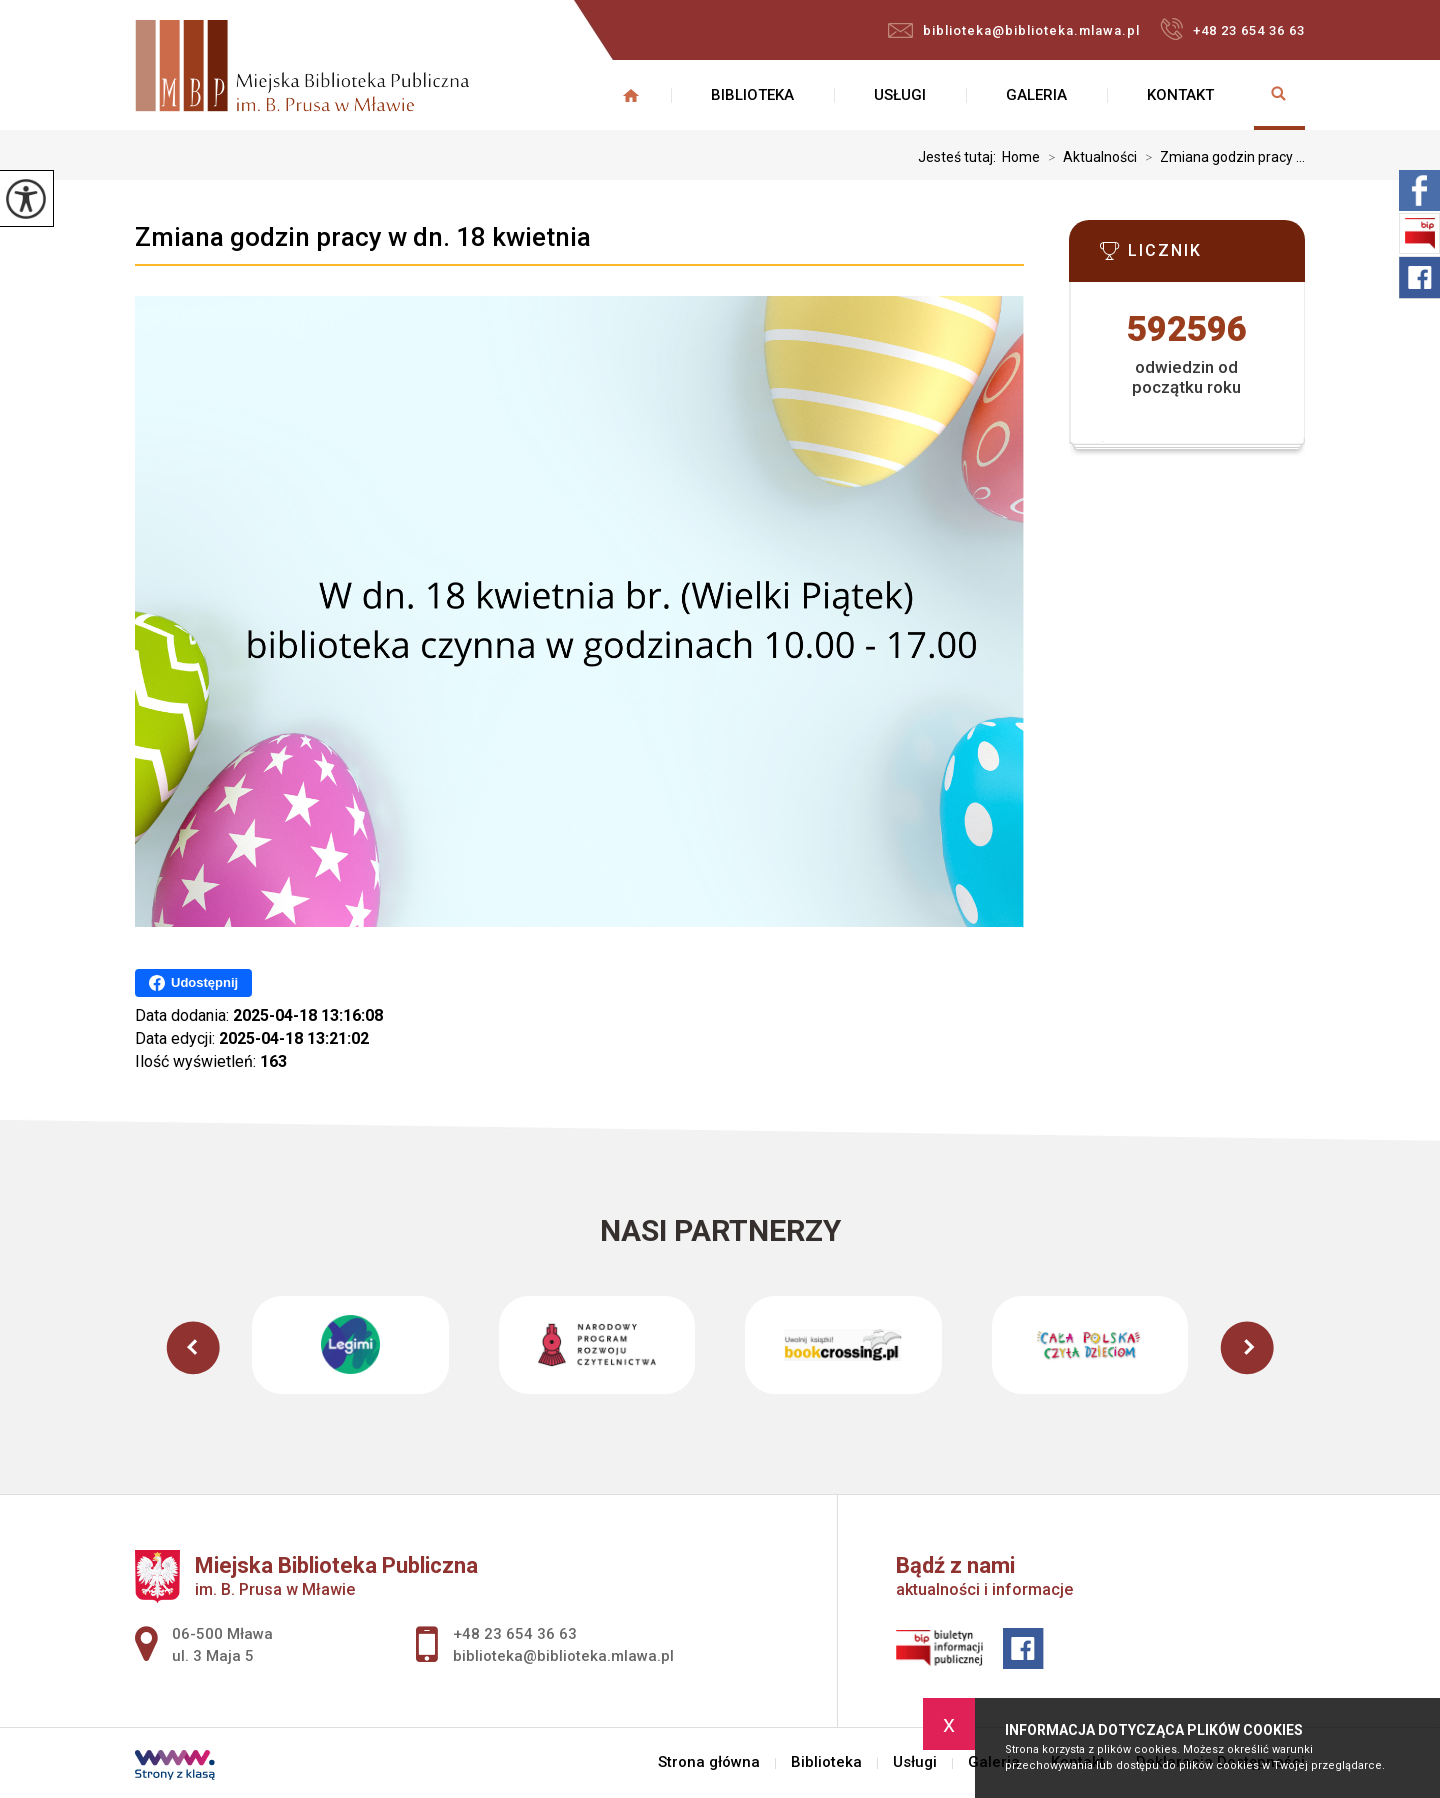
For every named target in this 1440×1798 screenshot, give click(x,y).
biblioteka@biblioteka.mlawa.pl (1014, 30)
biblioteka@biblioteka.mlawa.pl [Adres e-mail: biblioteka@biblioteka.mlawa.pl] (563, 1656)
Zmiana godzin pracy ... (1221, 157)
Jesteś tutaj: (960, 157)
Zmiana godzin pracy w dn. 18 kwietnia (363, 237)
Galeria (1036, 95)
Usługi (900, 95)
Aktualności (1088, 157)
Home (1021, 157)
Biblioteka (752, 95)
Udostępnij (193, 983)
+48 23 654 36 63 (1232, 29)
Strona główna (631, 95)
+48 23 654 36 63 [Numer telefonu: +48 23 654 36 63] (515, 1634)
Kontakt (1180, 95)
